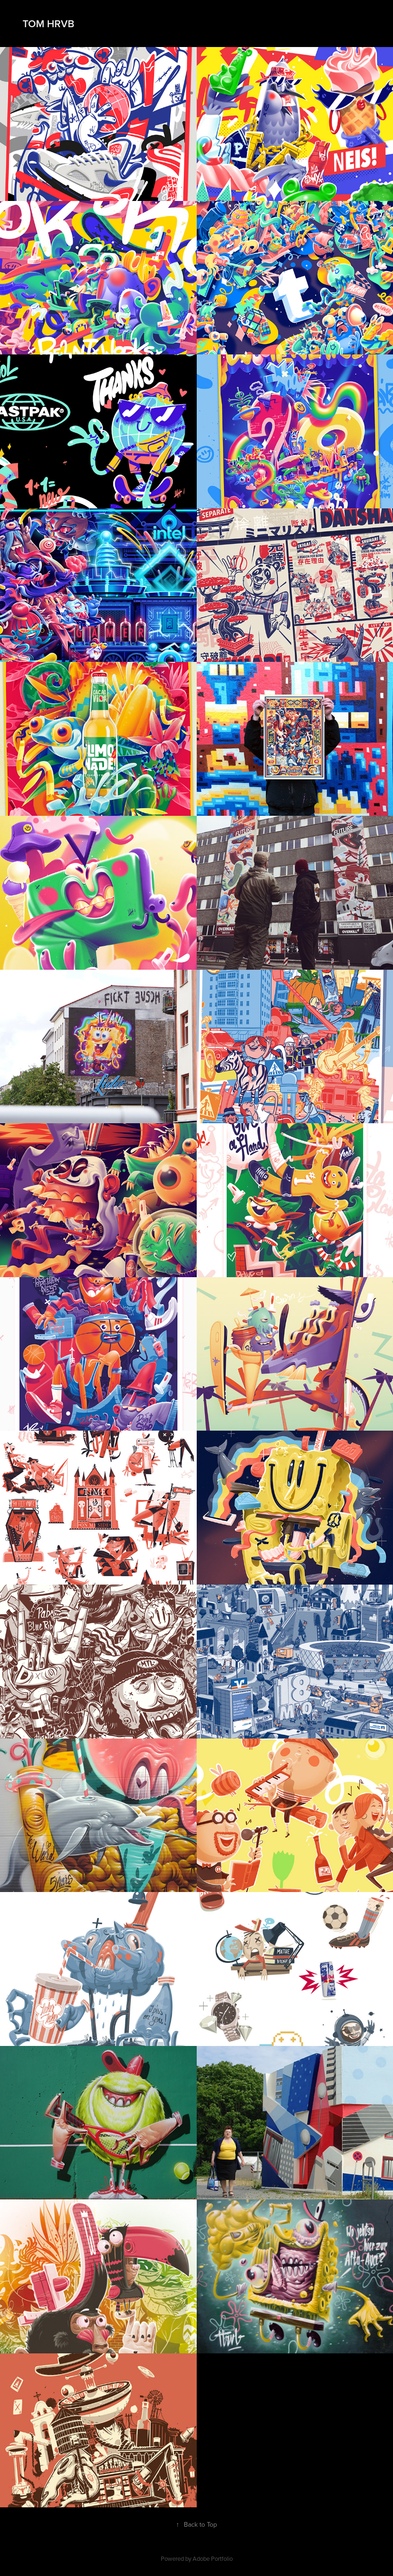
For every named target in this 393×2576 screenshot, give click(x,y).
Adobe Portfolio (213, 2558)
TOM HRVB (47, 23)
